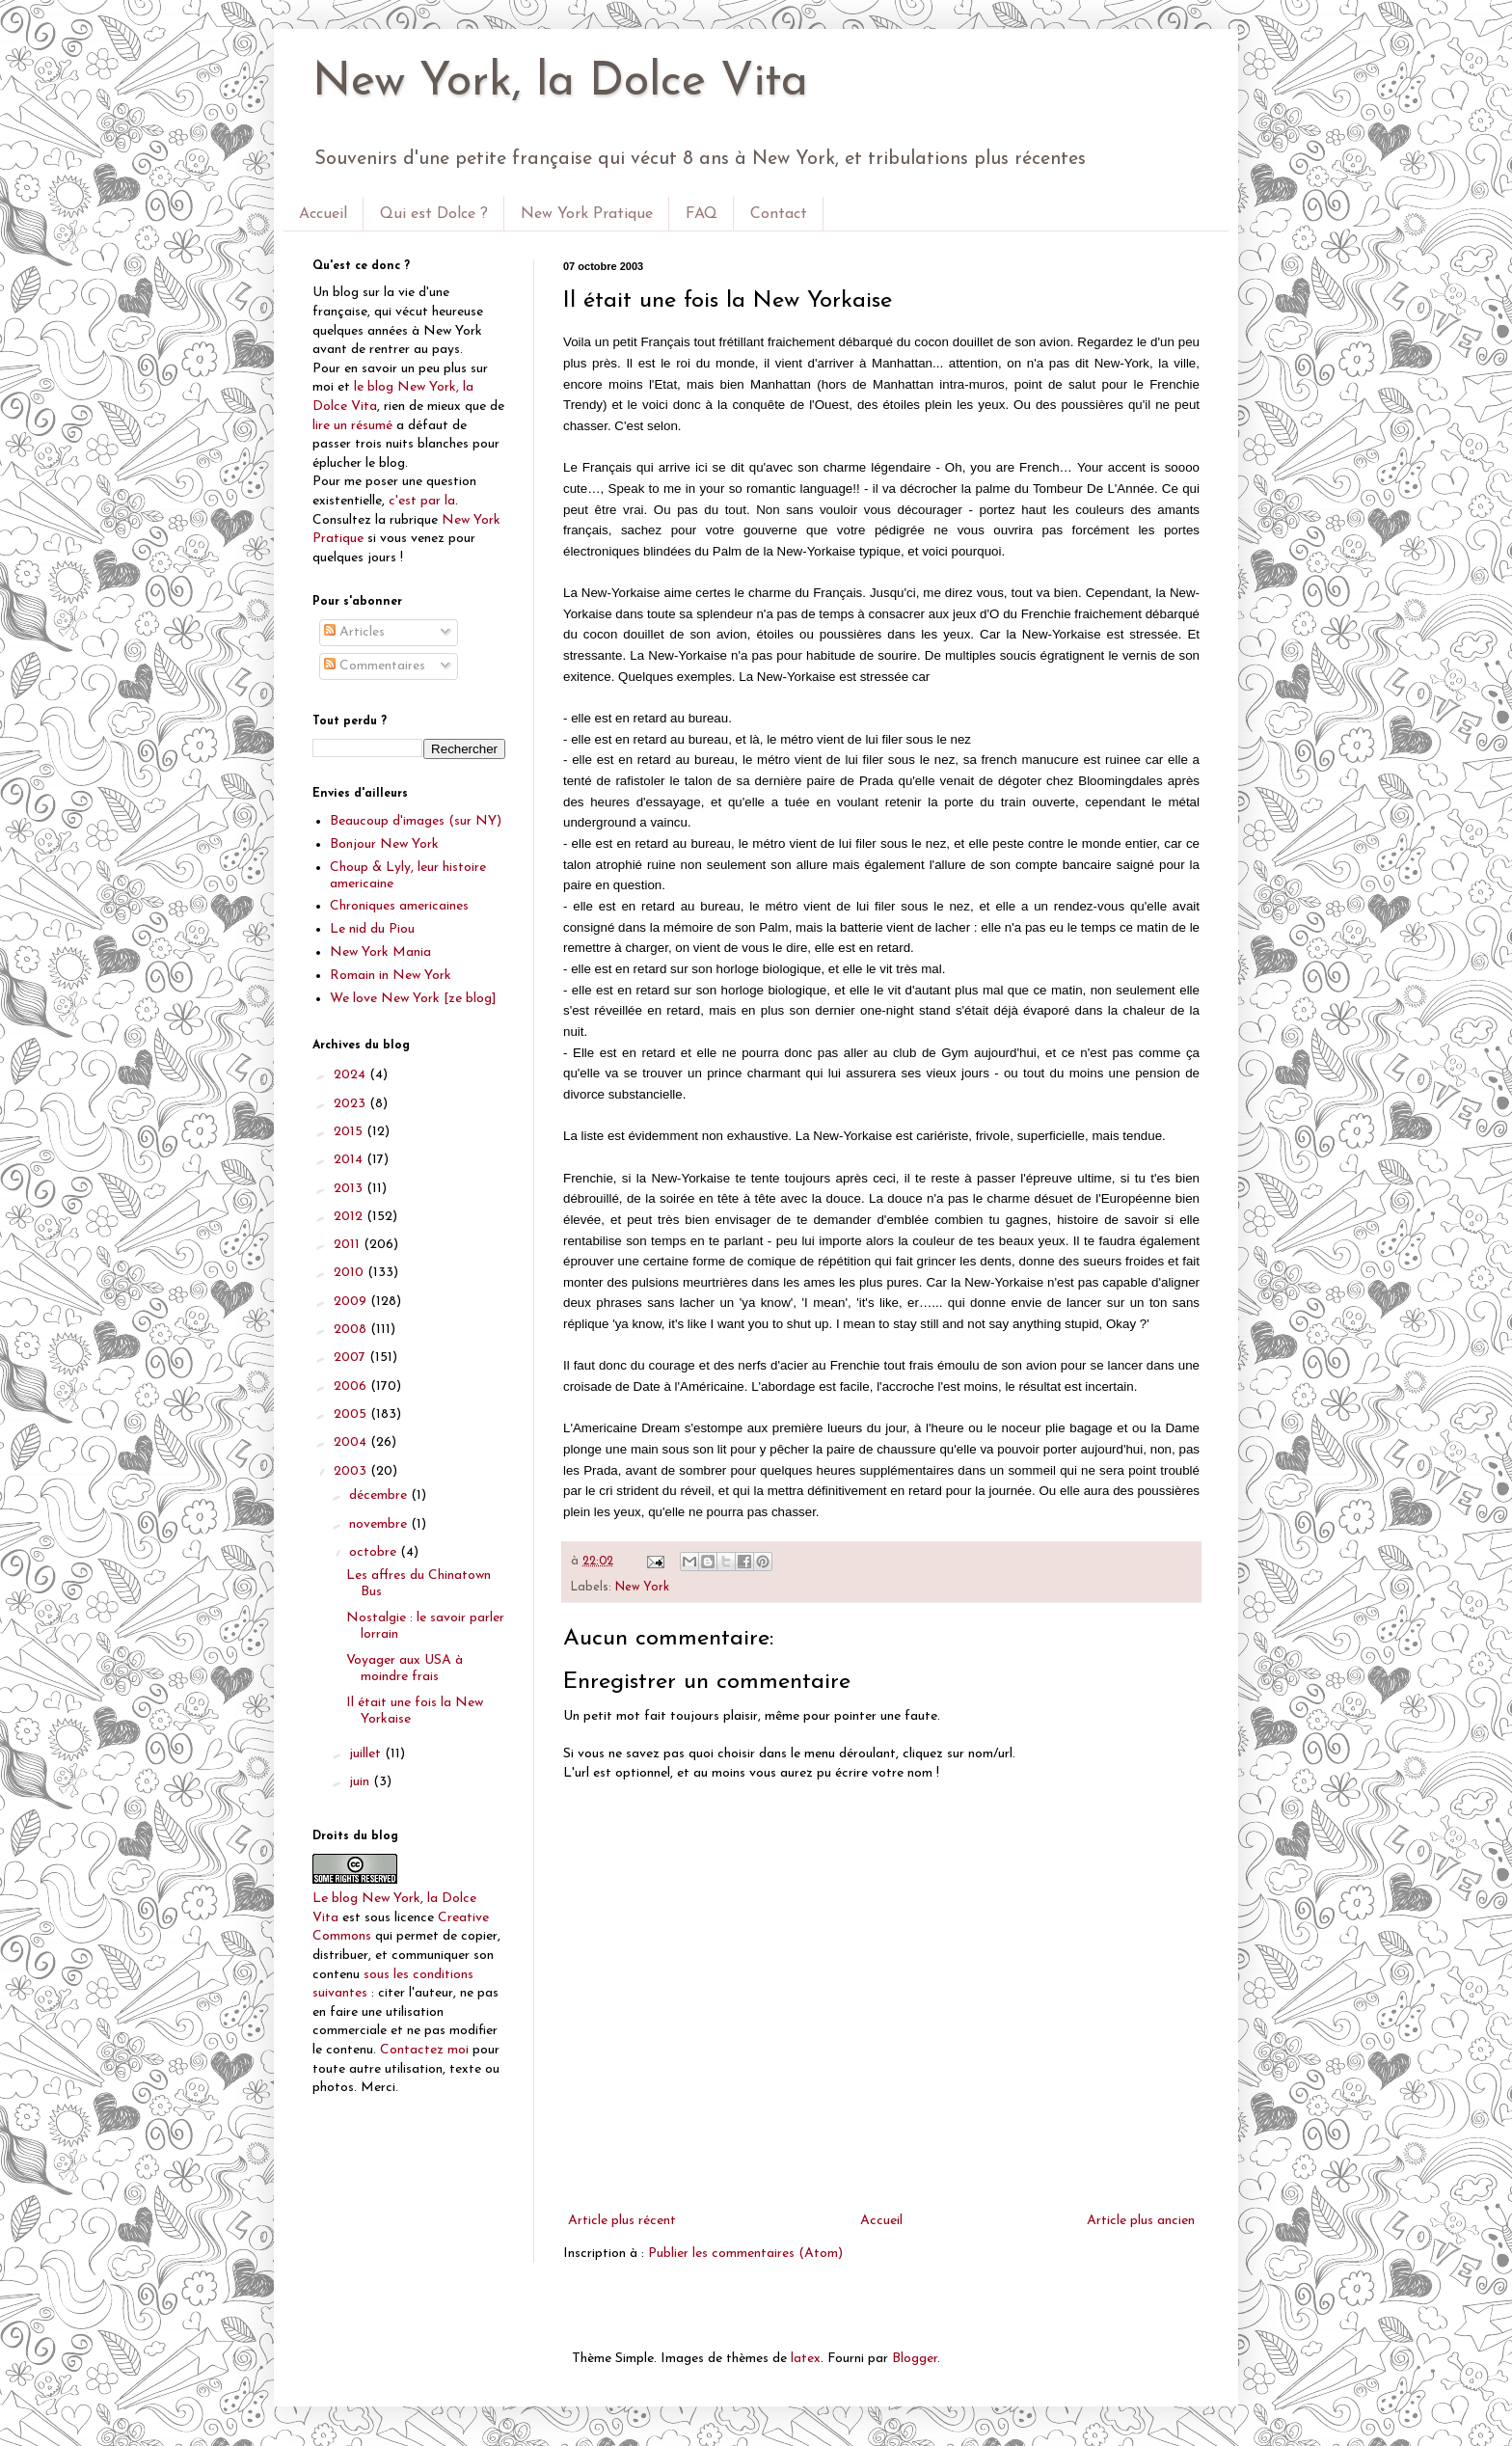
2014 (350, 1160)
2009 (352, 1301)
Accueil (323, 214)
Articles (354, 632)
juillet (367, 1754)
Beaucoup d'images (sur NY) (415, 821)
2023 (351, 1104)
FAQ (701, 214)
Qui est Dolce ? (434, 214)
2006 (352, 1386)
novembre (380, 1524)
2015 (350, 1132)
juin (361, 1782)
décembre (380, 1495)
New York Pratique (587, 214)
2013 (350, 1189)
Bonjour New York (384, 844)
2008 (352, 1329)
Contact (778, 214)
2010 (350, 1272)
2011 (349, 1244)
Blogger (914, 2358)
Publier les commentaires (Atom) (745, 2253)
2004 (352, 1442)
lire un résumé (352, 426)
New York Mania (380, 952)
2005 (352, 1414)
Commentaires (374, 666)
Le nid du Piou (372, 929)
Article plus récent (622, 2221)
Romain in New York (390, 975)
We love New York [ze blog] (413, 999)
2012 (350, 1216)
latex (806, 2358)
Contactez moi (424, 2050)
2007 (351, 1357)
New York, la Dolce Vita (560, 83)
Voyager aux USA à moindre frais (404, 1668)
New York (642, 1587)
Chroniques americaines (399, 906)
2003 (352, 1471)
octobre (374, 1552)
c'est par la (422, 501)
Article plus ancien (1141, 2221)
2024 (351, 1075)
